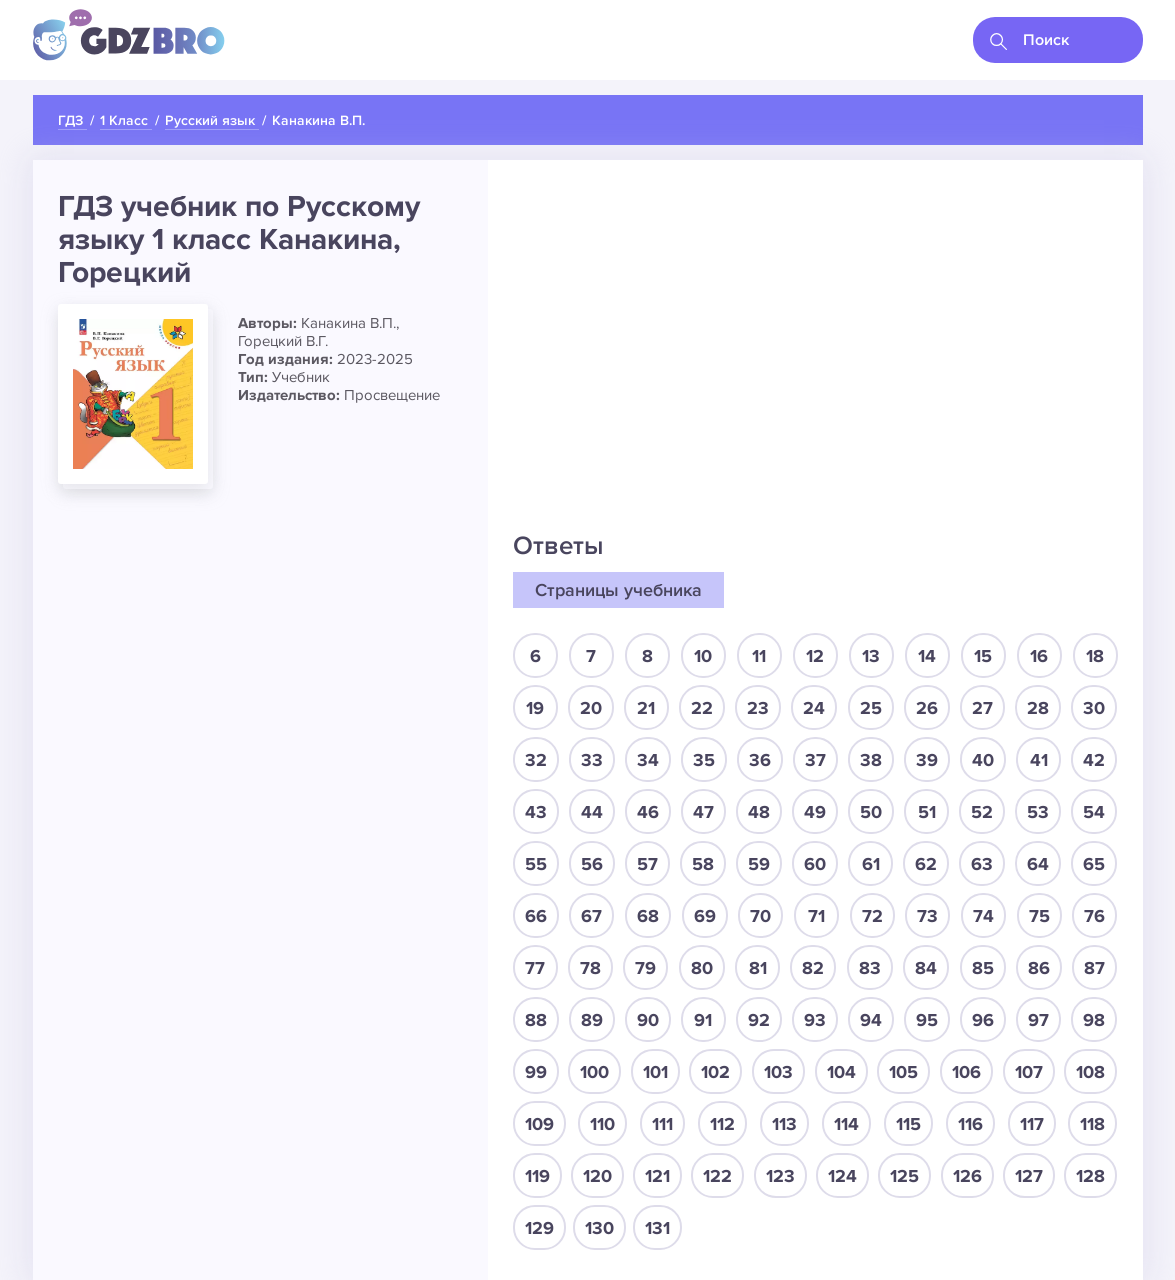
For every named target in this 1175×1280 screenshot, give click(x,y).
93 (815, 1020)
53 (1038, 812)
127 (1029, 1176)
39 (927, 760)
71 (816, 916)
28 (1038, 708)
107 (1029, 1072)
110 (602, 1124)
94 (871, 1020)
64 (1038, 864)
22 (702, 708)
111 (662, 1124)
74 (983, 916)
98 (1094, 1020)
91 (703, 1020)
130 (599, 1228)
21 (646, 708)
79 (645, 968)
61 (871, 864)
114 (846, 1124)
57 (647, 864)
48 (759, 812)
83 (870, 968)
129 (539, 1228)
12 (815, 656)
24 (814, 708)
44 (592, 812)
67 (591, 916)
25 (871, 708)
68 (648, 916)
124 (842, 1176)
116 (970, 1124)
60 (815, 864)
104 (841, 1072)
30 (1094, 708)
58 (703, 864)
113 (784, 1124)
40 (983, 760)
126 (967, 1176)
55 (536, 864)
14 (927, 656)
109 (539, 1124)
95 (927, 1020)
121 (657, 1176)
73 (927, 916)
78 (590, 968)
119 (537, 1176)
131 (657, 1228)
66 (536, 916)
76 (1094, 916)
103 (778, 1072)
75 (1039, 916)
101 (655, 1072)
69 (705, 916)
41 (1039, 760)
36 (760, 760)
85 (983, 968)
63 (982, 864)
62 (926, 864)
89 (592, 1020)
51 (927, 812)
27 (982, 708)
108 (1090, 1072)
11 (759, 656)
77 (535, 968)
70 (760, 916)
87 (1094, 968)
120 (597, 1176)
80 (702, 968)
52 (982, 812)
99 (536, 1072)
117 (1032, 1124)
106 (966, 1072)
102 (715, 1072)
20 (591, 708)
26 (927, 708)
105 (903, 1072)
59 (759, 864)
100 (594, 1072)
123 (780, 1176)
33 (592, 760)
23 (758, 708)
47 (703, 812)
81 (758, 968)
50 (871, 812)
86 (1039, 968)
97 (1038, 1020)
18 (1095, 656)
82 (813, 968)
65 (1094, 864)
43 (536, 812)
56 (592, 864)
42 (1094, 760)
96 (983, 1020)
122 (717, 1176)
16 (1039, 656)
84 (926, 968)
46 (648, 812)
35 (704, 760)
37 (815, 760)
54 (1094, 812)
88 (536, 1020)
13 (871, 656)
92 (759, 1020)
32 (536, 760)
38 (871, 760)
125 (904, 1176)
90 (648, 1020)
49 (815, 812)
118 (1092, 1124)
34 (648, 760)
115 (908, 1124)
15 (983, 656)
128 (1090, 1176)
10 (703, 656)
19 (535, 708)
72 (872, 916)
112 (722, 1124)
